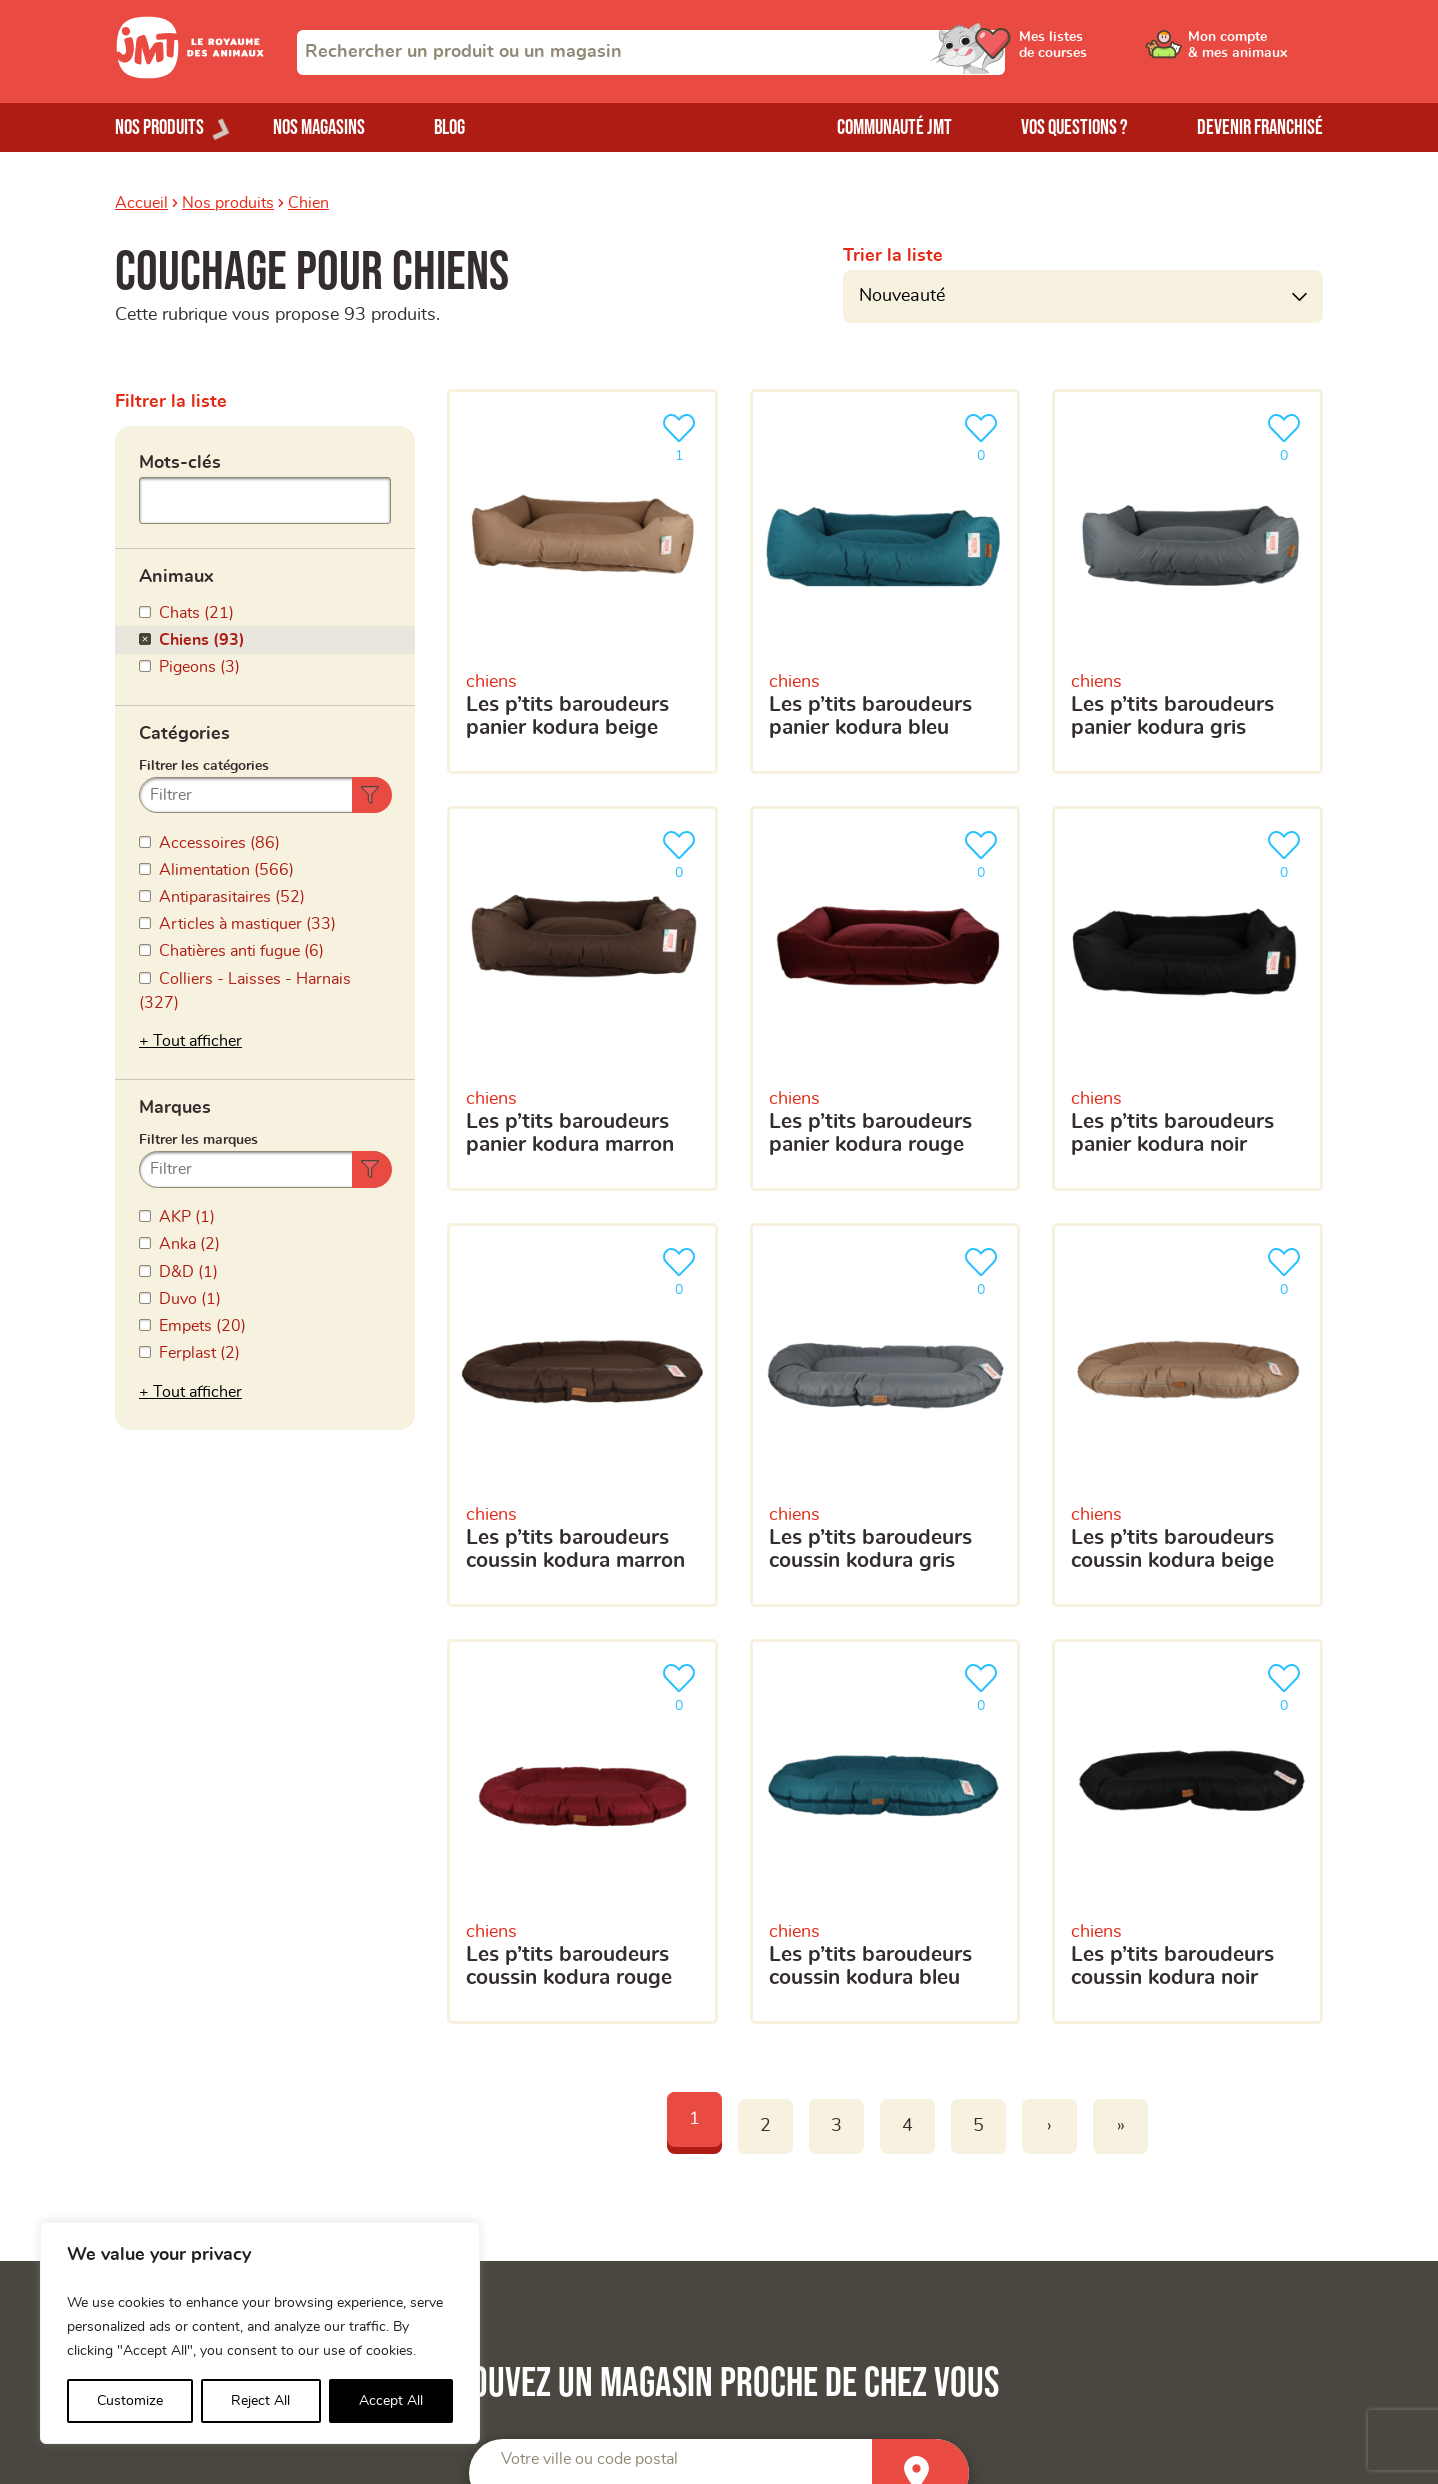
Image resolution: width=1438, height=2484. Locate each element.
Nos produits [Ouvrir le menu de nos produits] (159, 127)
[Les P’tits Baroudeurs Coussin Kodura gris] (885, 1415)
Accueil (141, 203)
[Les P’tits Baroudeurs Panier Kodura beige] (582, 581)
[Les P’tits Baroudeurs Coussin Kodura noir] (1187, 1831)
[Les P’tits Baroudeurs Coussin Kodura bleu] (885, 1831)
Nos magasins (319, 127)
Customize (130, 2401)
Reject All (260, 2401)
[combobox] (651, 52)
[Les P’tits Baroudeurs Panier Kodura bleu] (885, 581)
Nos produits (228, 203)
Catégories (184, 734)
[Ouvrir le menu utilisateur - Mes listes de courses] (1104, 52)
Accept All (391, 2401)
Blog (449, 127)
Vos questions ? (1074, 127)
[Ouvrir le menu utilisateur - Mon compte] (1255, 52)
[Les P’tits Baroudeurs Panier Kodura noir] (1187, 998)
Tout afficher (197, 1041)
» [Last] (1121, 2126)
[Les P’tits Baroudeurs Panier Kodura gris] (1187, 581)
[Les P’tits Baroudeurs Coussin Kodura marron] (582, 1415)
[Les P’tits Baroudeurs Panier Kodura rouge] (885, 998)
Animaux (176, 577)
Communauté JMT (894, 127)
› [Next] (1049, 2126)
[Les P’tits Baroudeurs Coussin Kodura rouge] (582, 1831)
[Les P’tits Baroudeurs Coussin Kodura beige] (1187, 1415)
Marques (175, 1108)
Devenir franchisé (1260, 127)
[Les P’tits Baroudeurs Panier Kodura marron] (582, 998)
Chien (308, 203)
